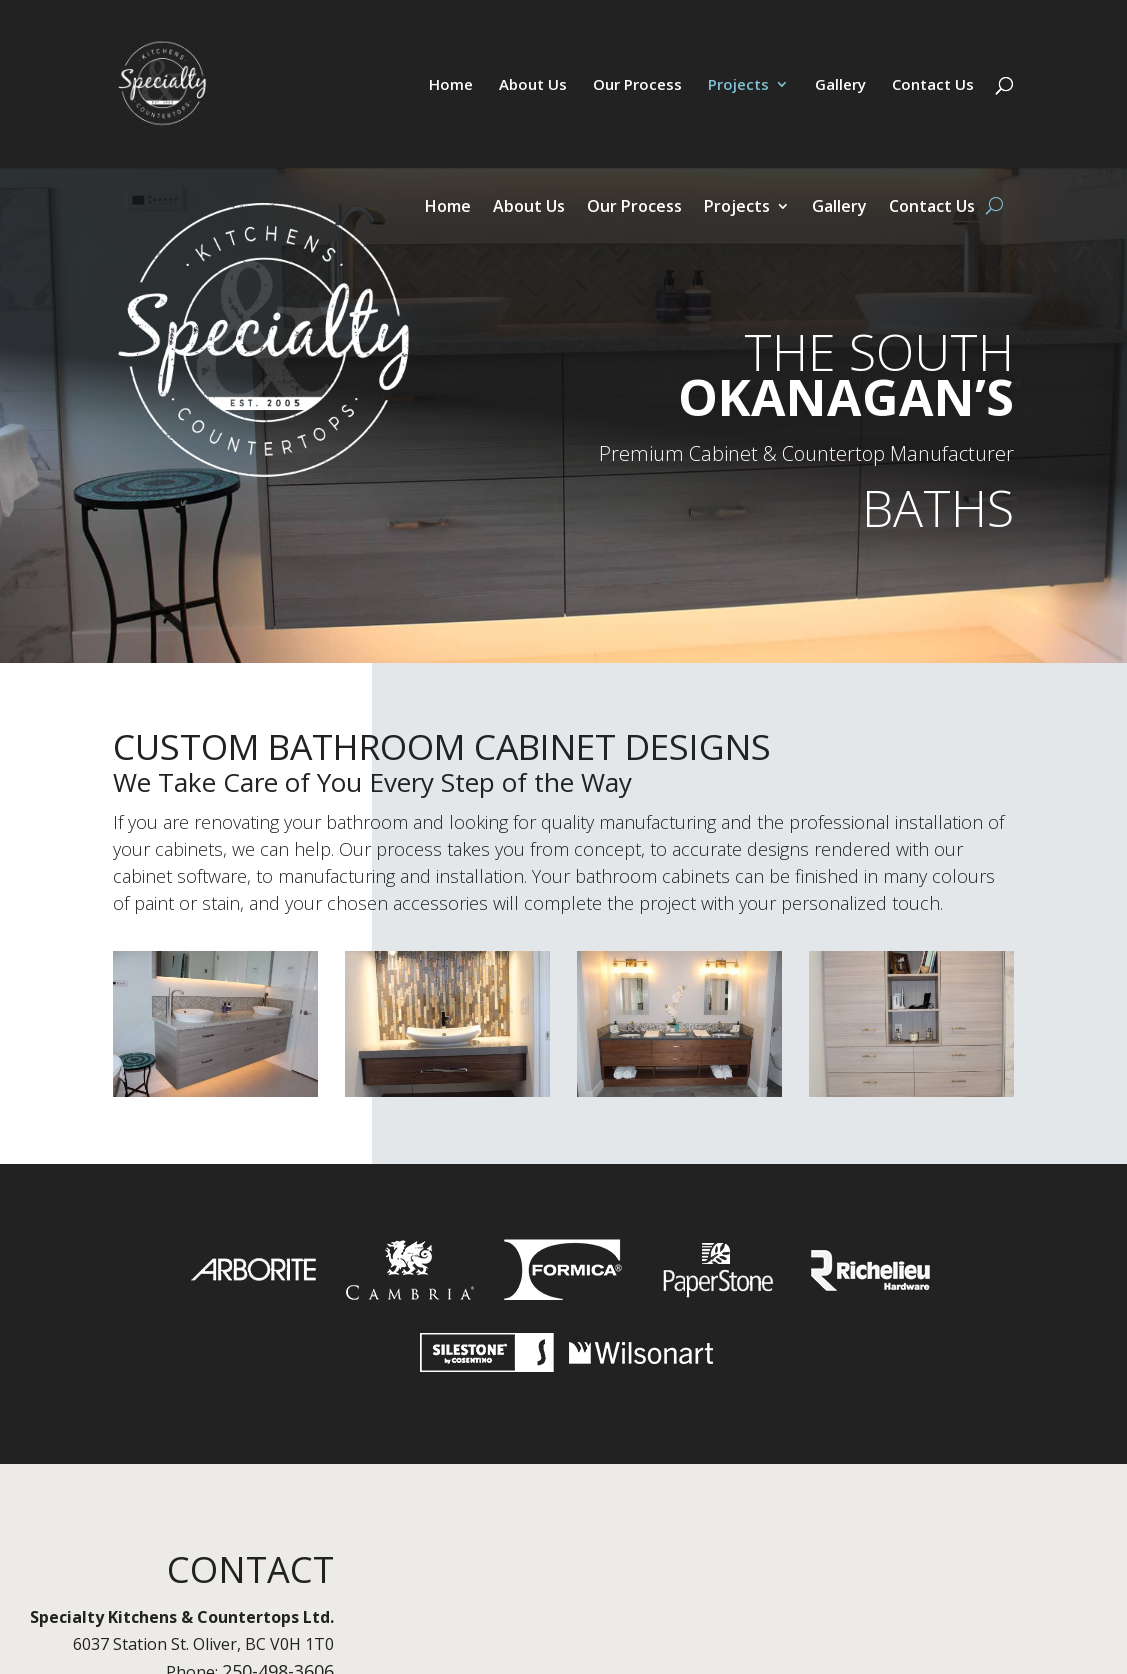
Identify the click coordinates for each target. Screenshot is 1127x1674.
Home (451, 85)
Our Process (637, 85)
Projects (738, 85)
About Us (533, 85)
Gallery (840, 85)
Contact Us (933, 85)
